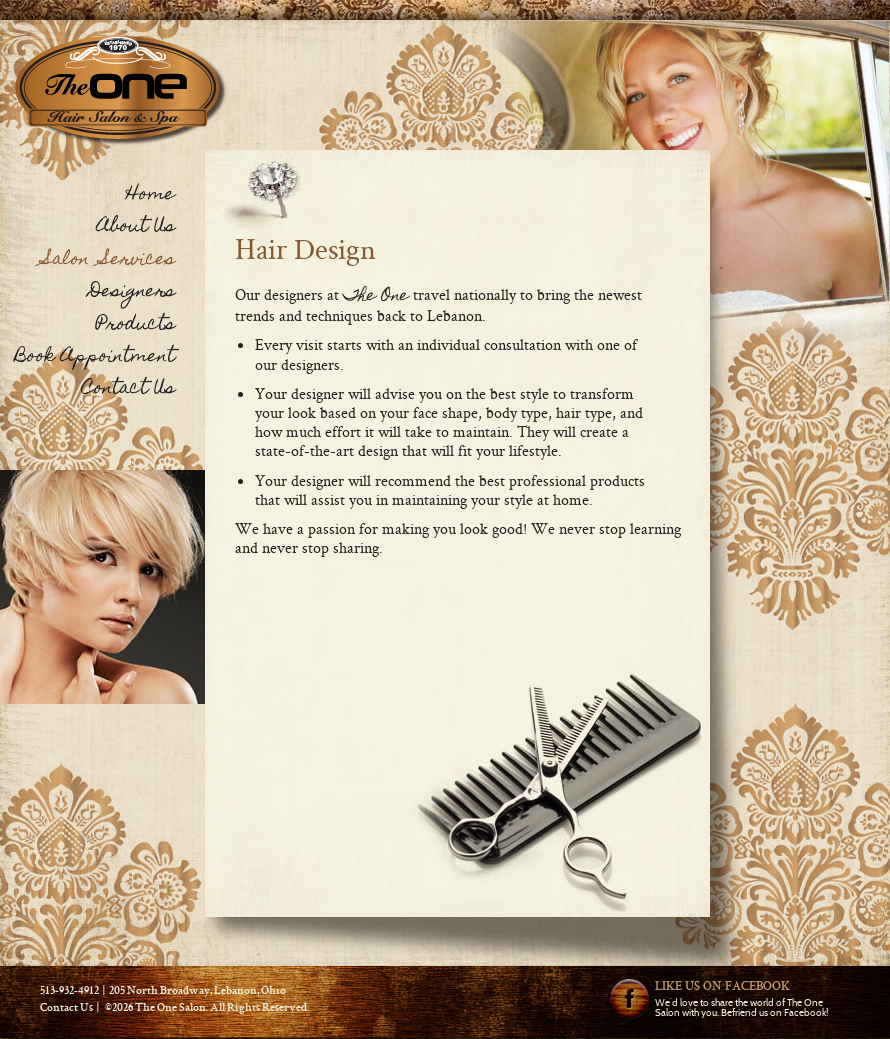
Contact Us (128, 389)
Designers (132, 292)
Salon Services (109, 260)
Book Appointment (95, 357)
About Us (136, 227)
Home (150, 195)
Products (135, 325)
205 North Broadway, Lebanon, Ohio (197, 992)
